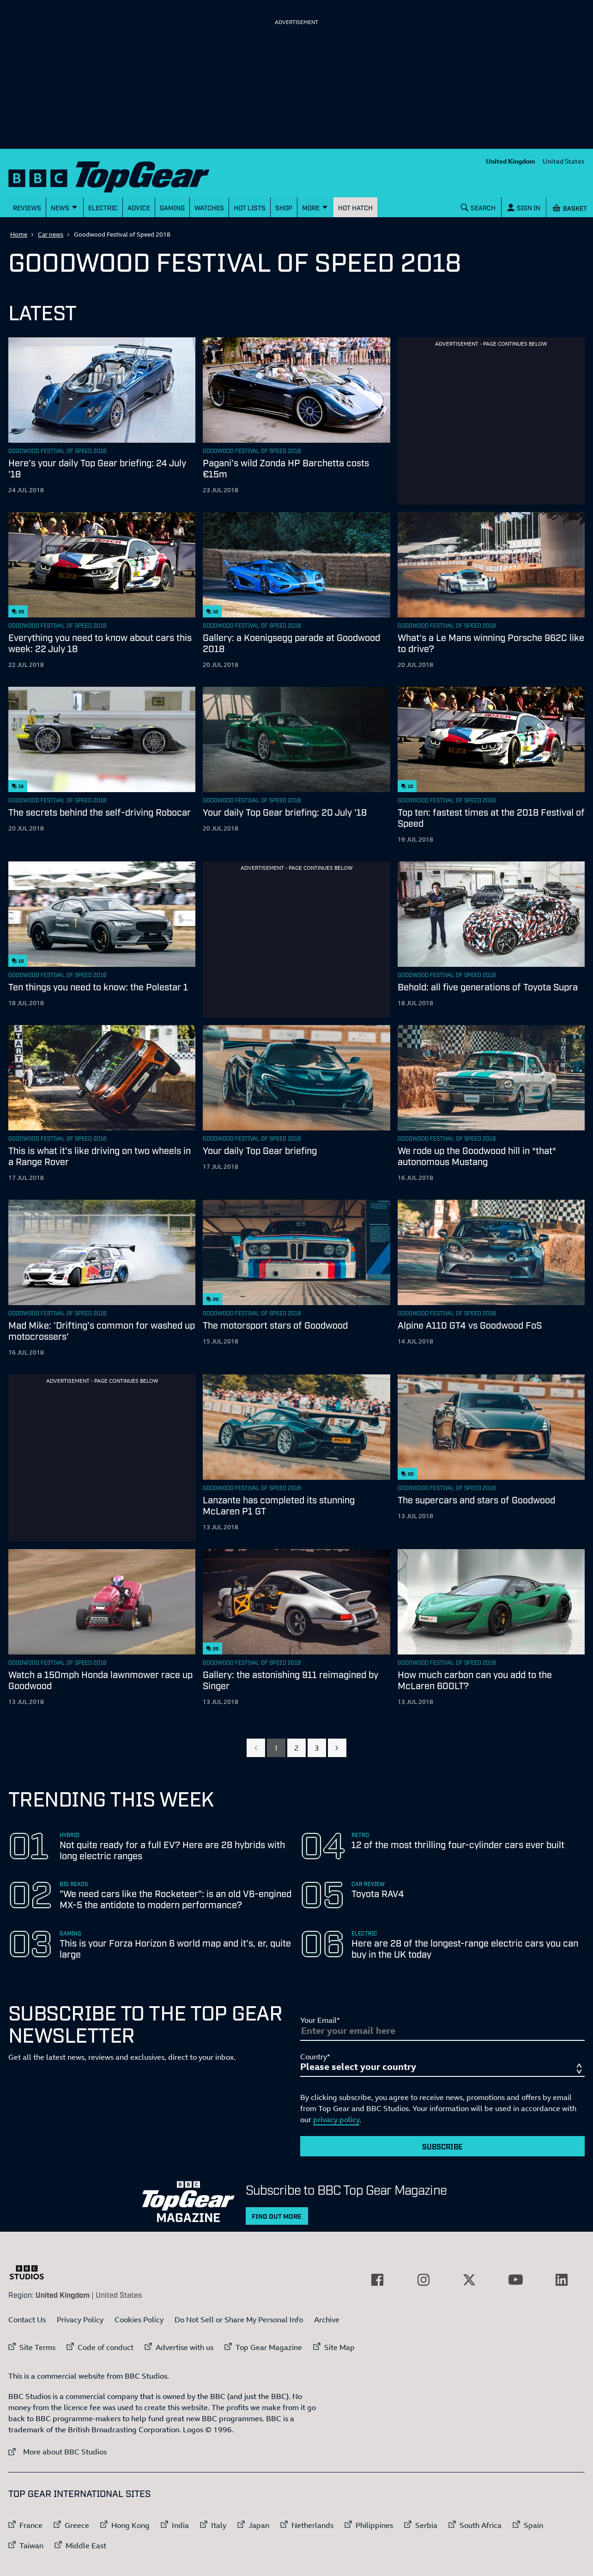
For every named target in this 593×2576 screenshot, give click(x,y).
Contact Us (27, 2319)
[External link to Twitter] (469, 2280)
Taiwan (31, 2545)
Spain (533, 2525)
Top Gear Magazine (269, 2347)
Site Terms (37, 2347)
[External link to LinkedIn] (561, 2280)
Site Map (339, 2347)
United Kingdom (510, 161)
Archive (326, 2319)
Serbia (426, 2525)
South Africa (481, 2525)
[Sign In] (524, 207)
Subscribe (442, 2146)
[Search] (478, 207)
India (180, 2525)
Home (18, 234)
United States (564, 161)
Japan (258, 2525)
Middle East (86, 2545)
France (30, 2525)
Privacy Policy (80, 2319)
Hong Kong (130, 2525)
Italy (218, 2525)
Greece (77, 2525)
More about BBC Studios (57, 2451)
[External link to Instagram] (423, 2280)
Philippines (374, 2525)
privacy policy (336, 2119)
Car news (50, 234)
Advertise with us (184, 2347)
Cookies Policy (139, 2319)
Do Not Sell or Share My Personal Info (239, 2319)
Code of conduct (105, 2347)
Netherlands (312, 2525)
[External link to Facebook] (377, 2280)
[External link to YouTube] (515, 2280)
